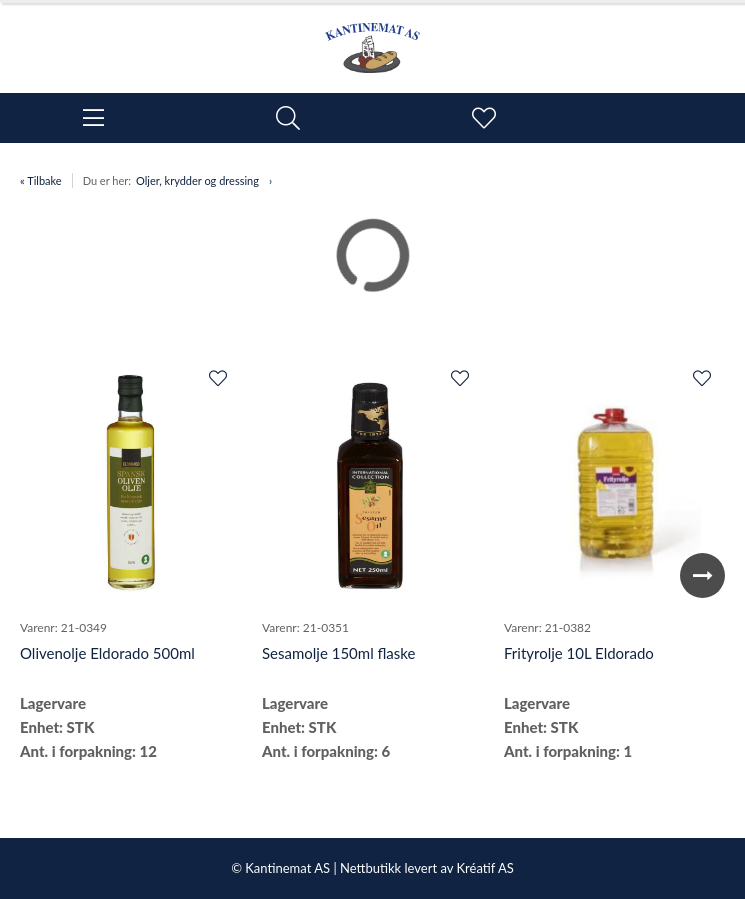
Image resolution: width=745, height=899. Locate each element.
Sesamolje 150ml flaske (338, 653)
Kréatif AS (484, 868)
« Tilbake (41, 180)
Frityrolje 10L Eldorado (579, 653)
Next (702, 575)
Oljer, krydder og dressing (197, 180)
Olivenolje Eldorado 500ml (107, 653)
